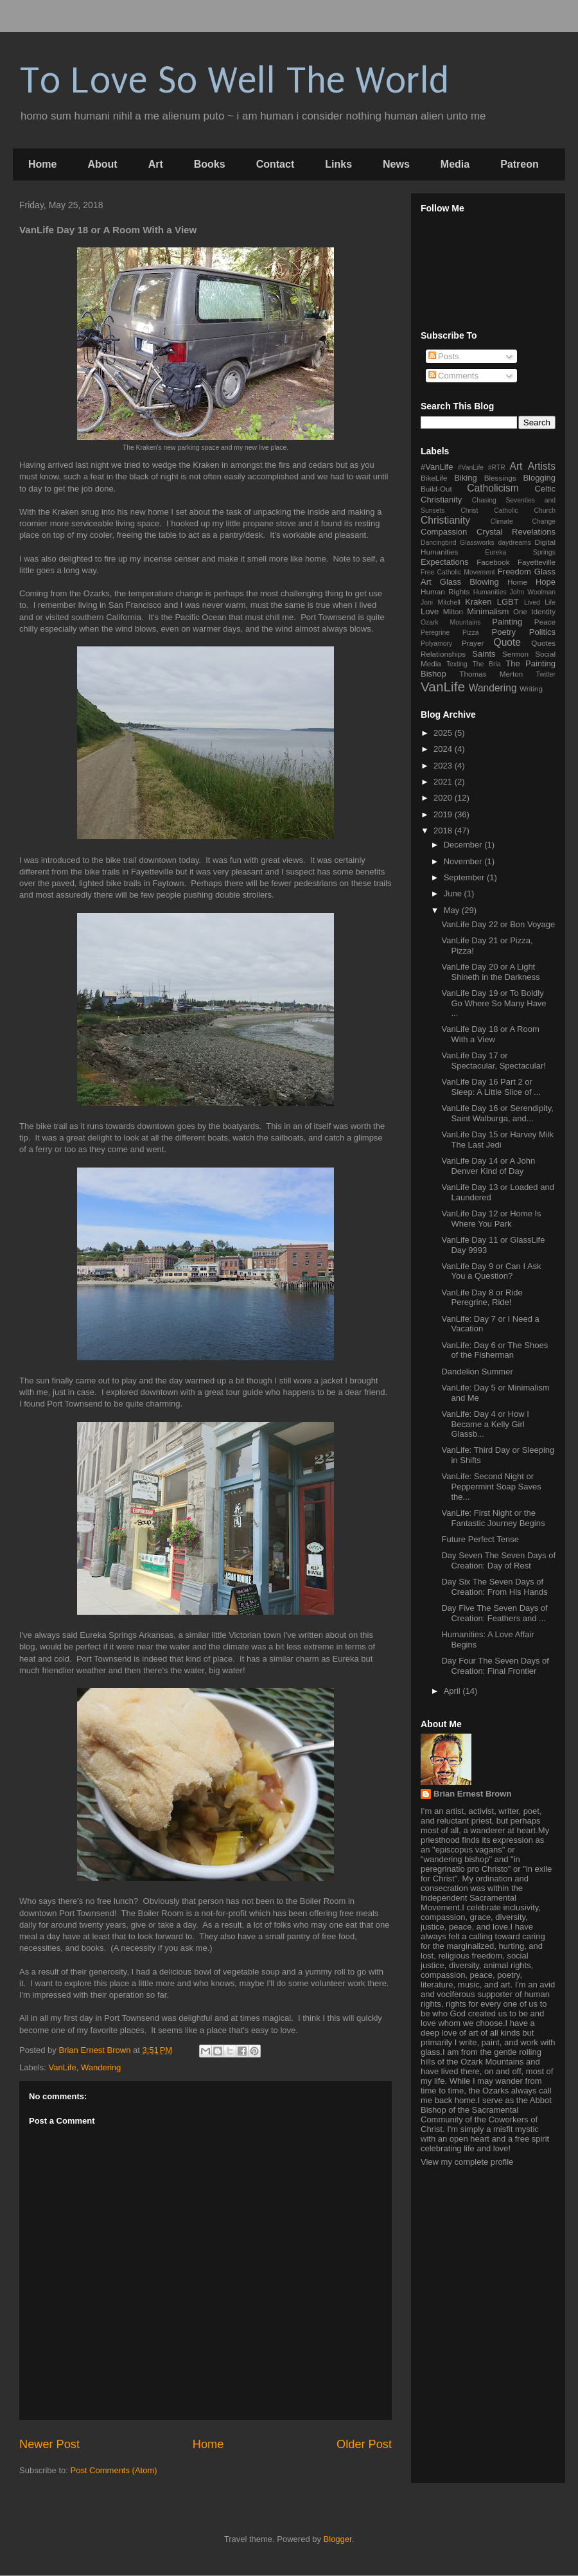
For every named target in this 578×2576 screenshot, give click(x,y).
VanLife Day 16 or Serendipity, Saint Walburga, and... (497, 1113)
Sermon (515, 654)
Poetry (504, 632)
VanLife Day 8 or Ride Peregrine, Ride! (481, 1298)
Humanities (490, 592)
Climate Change (523, 521)
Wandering (101, 2067)
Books (209, 164)
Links (338, 164)
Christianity (445, 520)
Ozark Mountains (450, 622)
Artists (542, 466)
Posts (443, 356)
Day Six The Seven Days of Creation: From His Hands (494, 1587)
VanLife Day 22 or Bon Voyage (498, 924)
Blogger (338, 2539)
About (102, 164)
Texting (457, 664)
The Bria (486, 664)
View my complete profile (467, 2162)
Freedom (514, 571)
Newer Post (49, 2444)
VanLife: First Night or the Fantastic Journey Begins (493, 1518)
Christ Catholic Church (508, 510)
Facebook (493, 562)
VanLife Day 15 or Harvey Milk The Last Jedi (497, 1140)
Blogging (539, 478)
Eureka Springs (520, 552)
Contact (275, 164)
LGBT (508, 602)
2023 (444, 765)
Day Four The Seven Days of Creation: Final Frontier (494, 1666)
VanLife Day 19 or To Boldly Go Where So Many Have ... (493, 1003)
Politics (542, 632)
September (465, 877)
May (453, 910)
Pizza (470, 632)
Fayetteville (537, 562)
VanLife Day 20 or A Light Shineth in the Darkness (490, 972)
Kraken (478, 602)
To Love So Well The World (234, 80)
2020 (444, 798)
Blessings (500, 478)
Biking (465, 478)
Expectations (444, 562)
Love (430, 611)
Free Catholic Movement (458, 572)
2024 (444, 749)
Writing (531, 688)
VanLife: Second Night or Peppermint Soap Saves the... (491, 1486)
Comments (453, 375)
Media (455, 164)
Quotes (543, 643)
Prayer (473, 643)
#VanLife (437, 467)
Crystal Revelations (516, 532)
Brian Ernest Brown (472, 1794)
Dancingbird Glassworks (458, 542)
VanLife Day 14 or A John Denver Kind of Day (488, 1166)
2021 (444, 781)
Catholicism (493, 488)
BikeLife (434, 478)
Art (155, 164)
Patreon (519, 164)
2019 (444, 814)
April (453, 1691)
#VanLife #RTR (481, 467)
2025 (444, 733)
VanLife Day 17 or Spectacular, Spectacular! (493, 1060)
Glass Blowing (469, 582)
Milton (453, 611)
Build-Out (436, 488)
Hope (546, 582)
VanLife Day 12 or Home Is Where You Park (491, 1219)
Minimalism (488, 611)
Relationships (443, 654)
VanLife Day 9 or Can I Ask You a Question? (491, 1271)
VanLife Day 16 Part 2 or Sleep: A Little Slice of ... (490, 1087)
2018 (444, 830)
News (396, 164)
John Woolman (533, 592)
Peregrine (435, 632)
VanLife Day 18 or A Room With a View (490, 1034)
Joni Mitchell (440, 602)
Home (42, 164)
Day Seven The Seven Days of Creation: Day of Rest (498, 1560)
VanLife (62, 2067)
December (464, 844)
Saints (483, 654)
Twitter (546, 674)
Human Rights (445, 591)
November (464, 861)
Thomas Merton (491, 674)
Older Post (364, 2444)
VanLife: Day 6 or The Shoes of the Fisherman (494, 1350)
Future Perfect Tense (479, 1539)
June (454, 893)
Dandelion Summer (476, 1371)
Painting (507, 621)
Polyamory (436, 643)
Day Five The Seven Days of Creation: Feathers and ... (494, 1613)
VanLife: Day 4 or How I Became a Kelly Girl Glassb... (485, 1424)
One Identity (534, 611)
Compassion (444, 532)
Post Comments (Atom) (114, 2470)
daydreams (514, 542)
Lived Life (540, 602)
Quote (507, 642)
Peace (545, 621)
